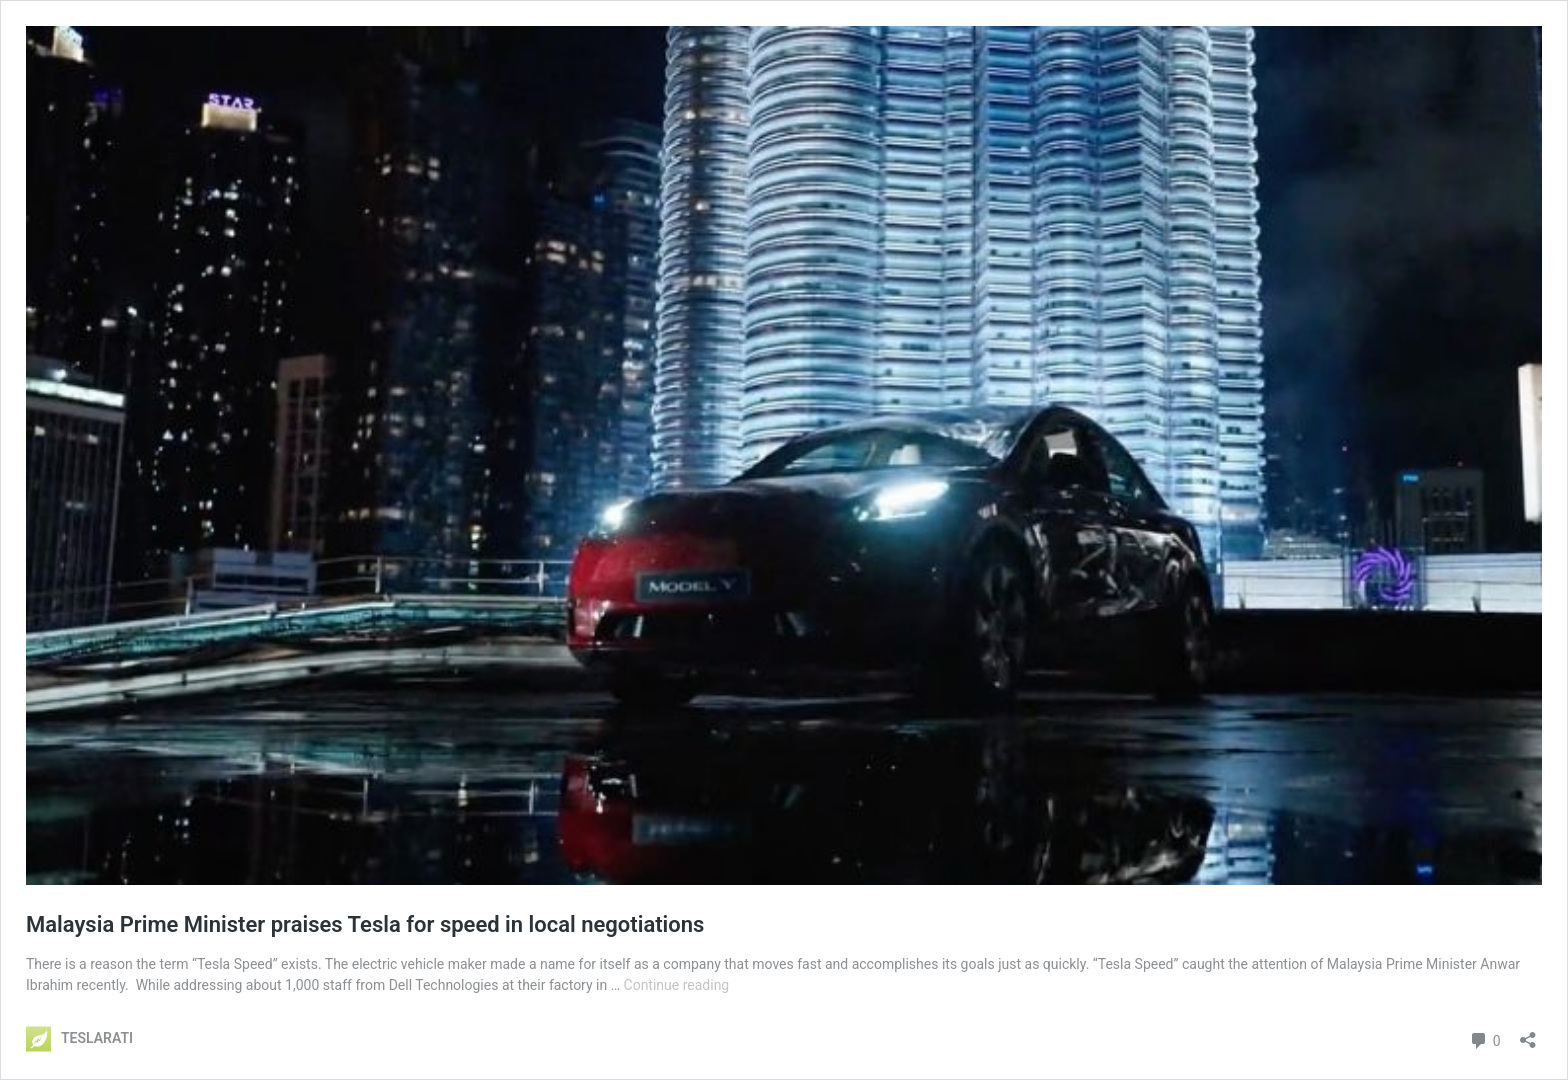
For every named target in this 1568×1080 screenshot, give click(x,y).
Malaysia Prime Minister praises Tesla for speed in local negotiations (365, 924)
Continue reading (677, 985)
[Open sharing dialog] (1528, 1033)
